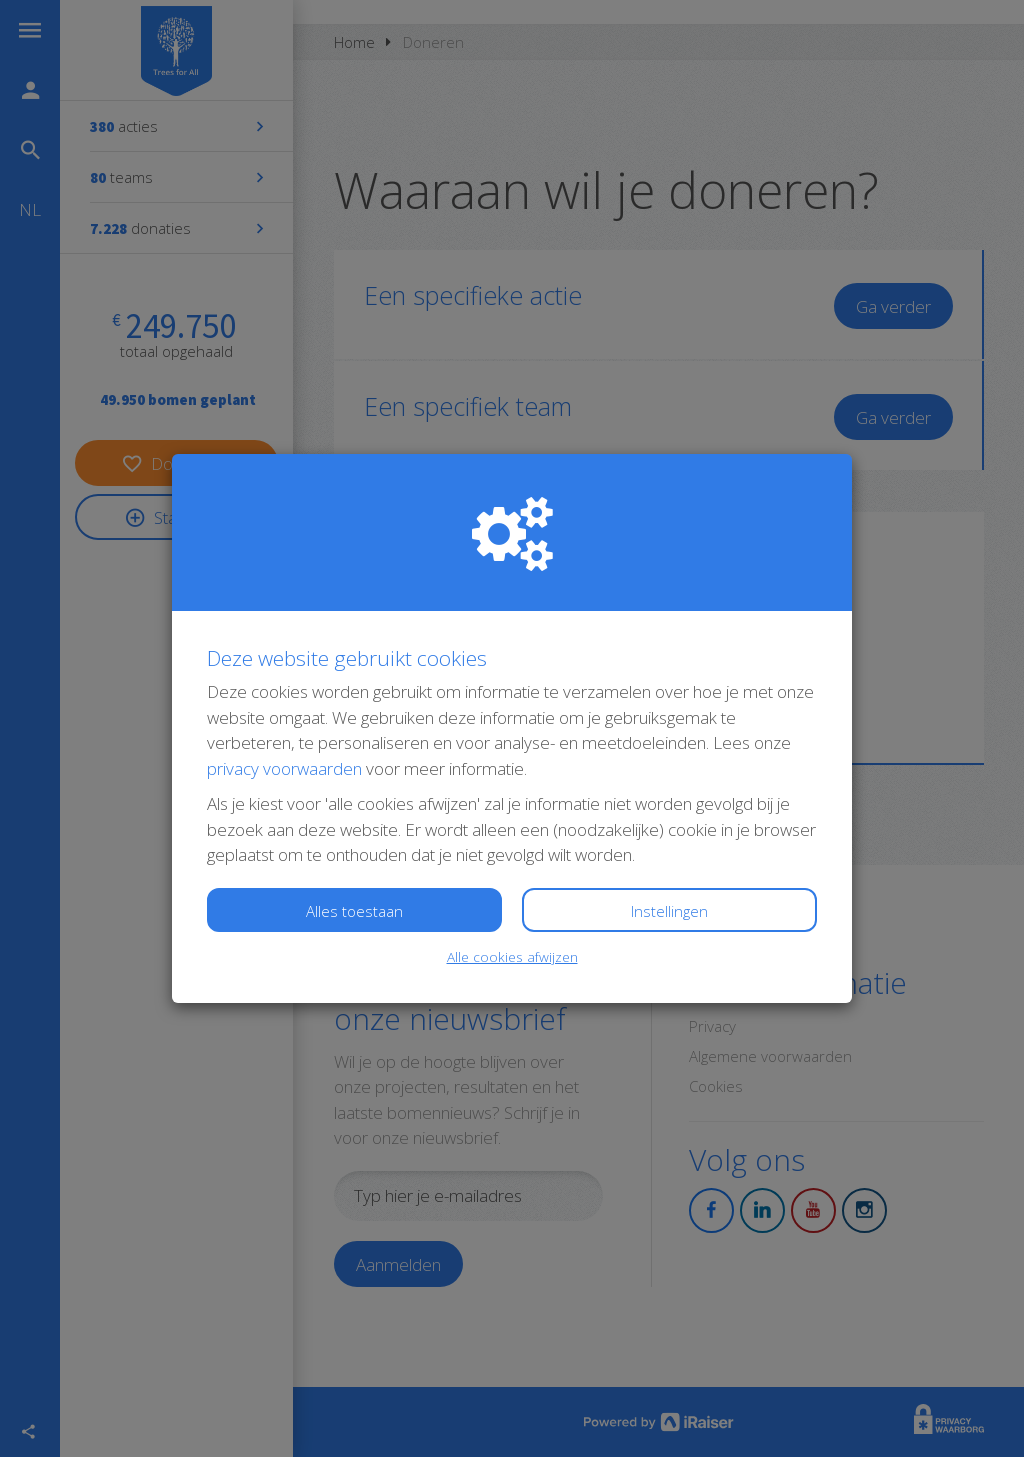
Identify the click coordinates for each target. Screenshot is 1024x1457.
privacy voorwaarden (284, 768)
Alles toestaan (354, 911)
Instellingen (669, 911)
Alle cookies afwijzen (512, 956)
